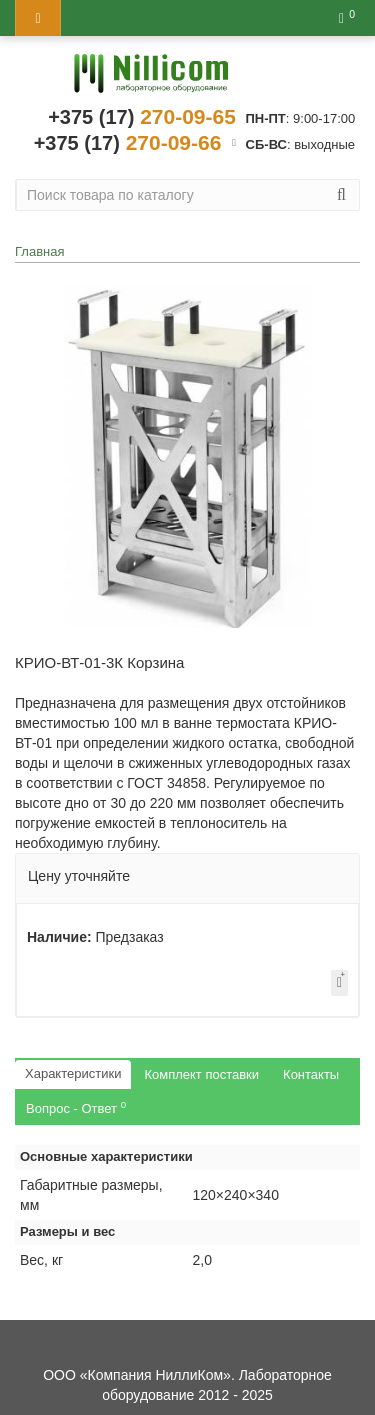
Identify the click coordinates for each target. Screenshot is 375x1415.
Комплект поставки (201, 1074)
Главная (39, 251)
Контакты (311, 1074)
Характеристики (73, 1073)
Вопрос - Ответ (76, 1107)
